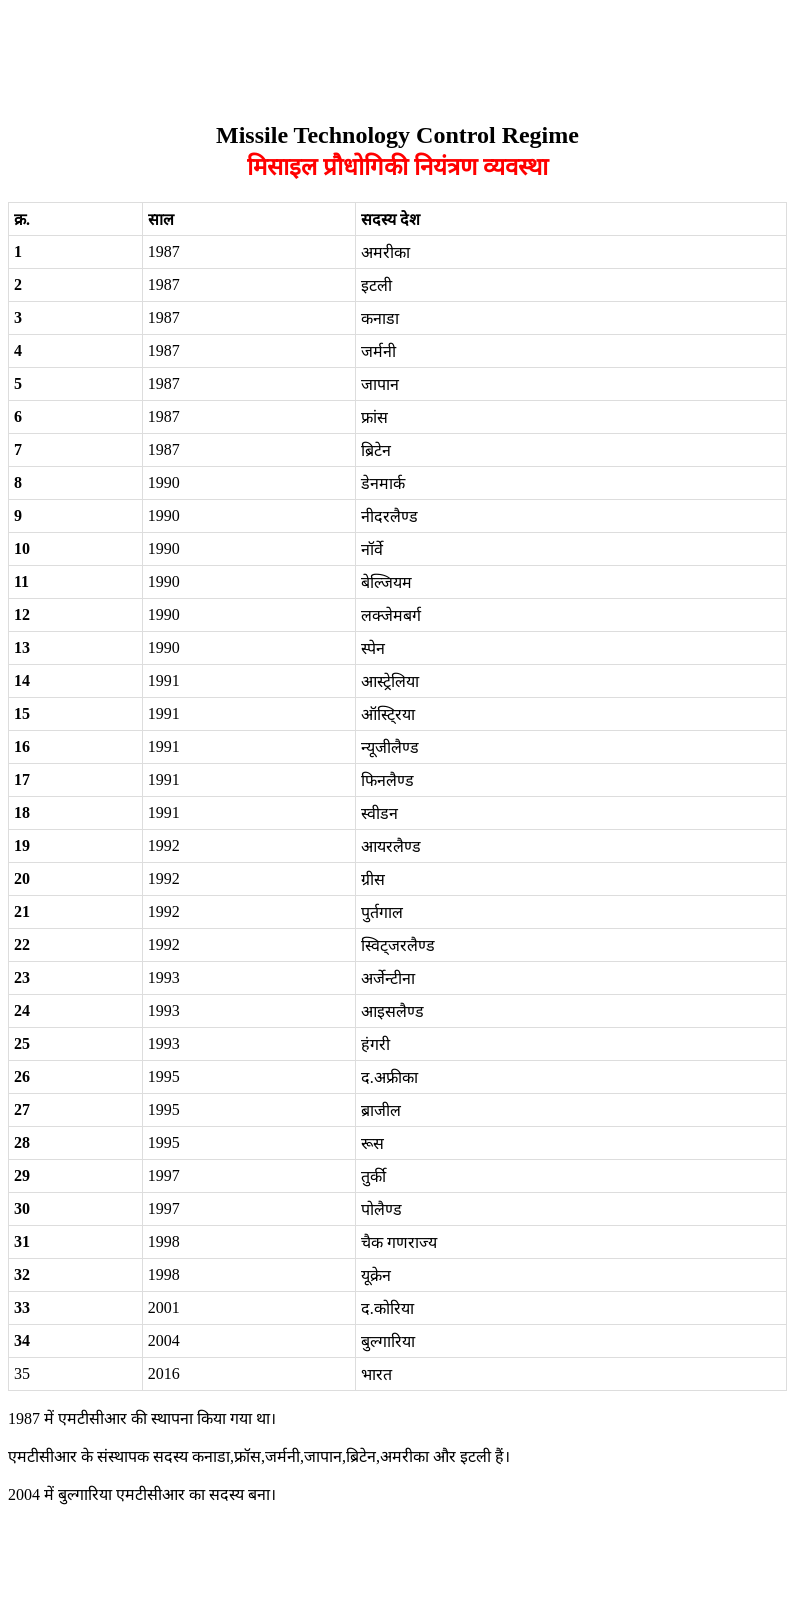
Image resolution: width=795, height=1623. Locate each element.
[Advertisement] (372, 53)
